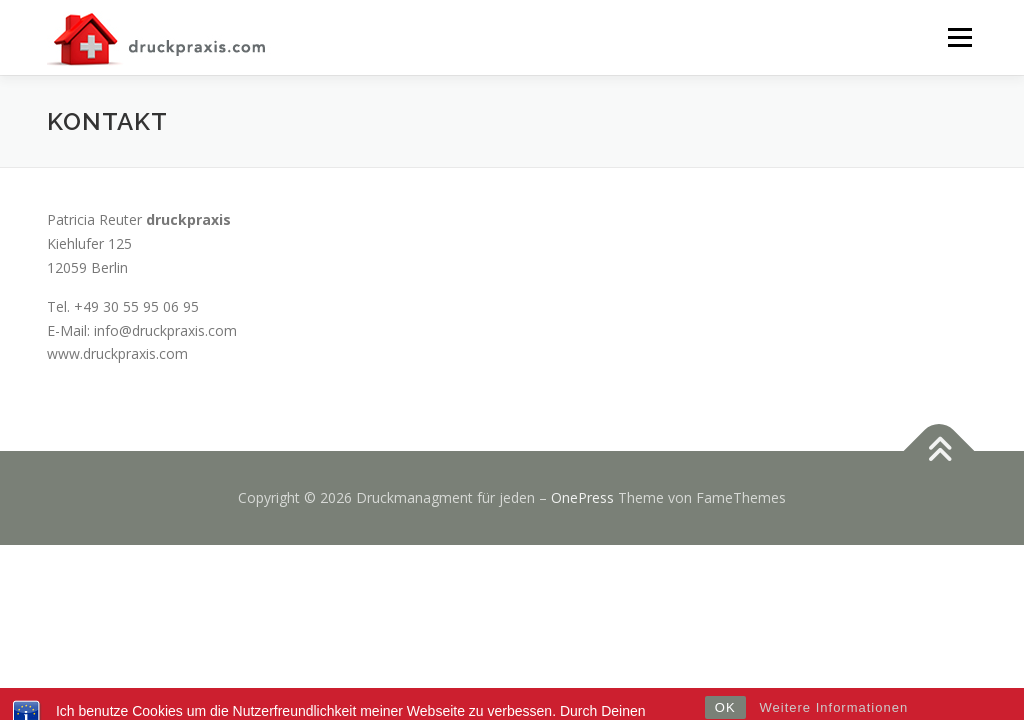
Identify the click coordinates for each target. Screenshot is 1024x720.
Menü (959, 37)
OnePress (582, 497)
